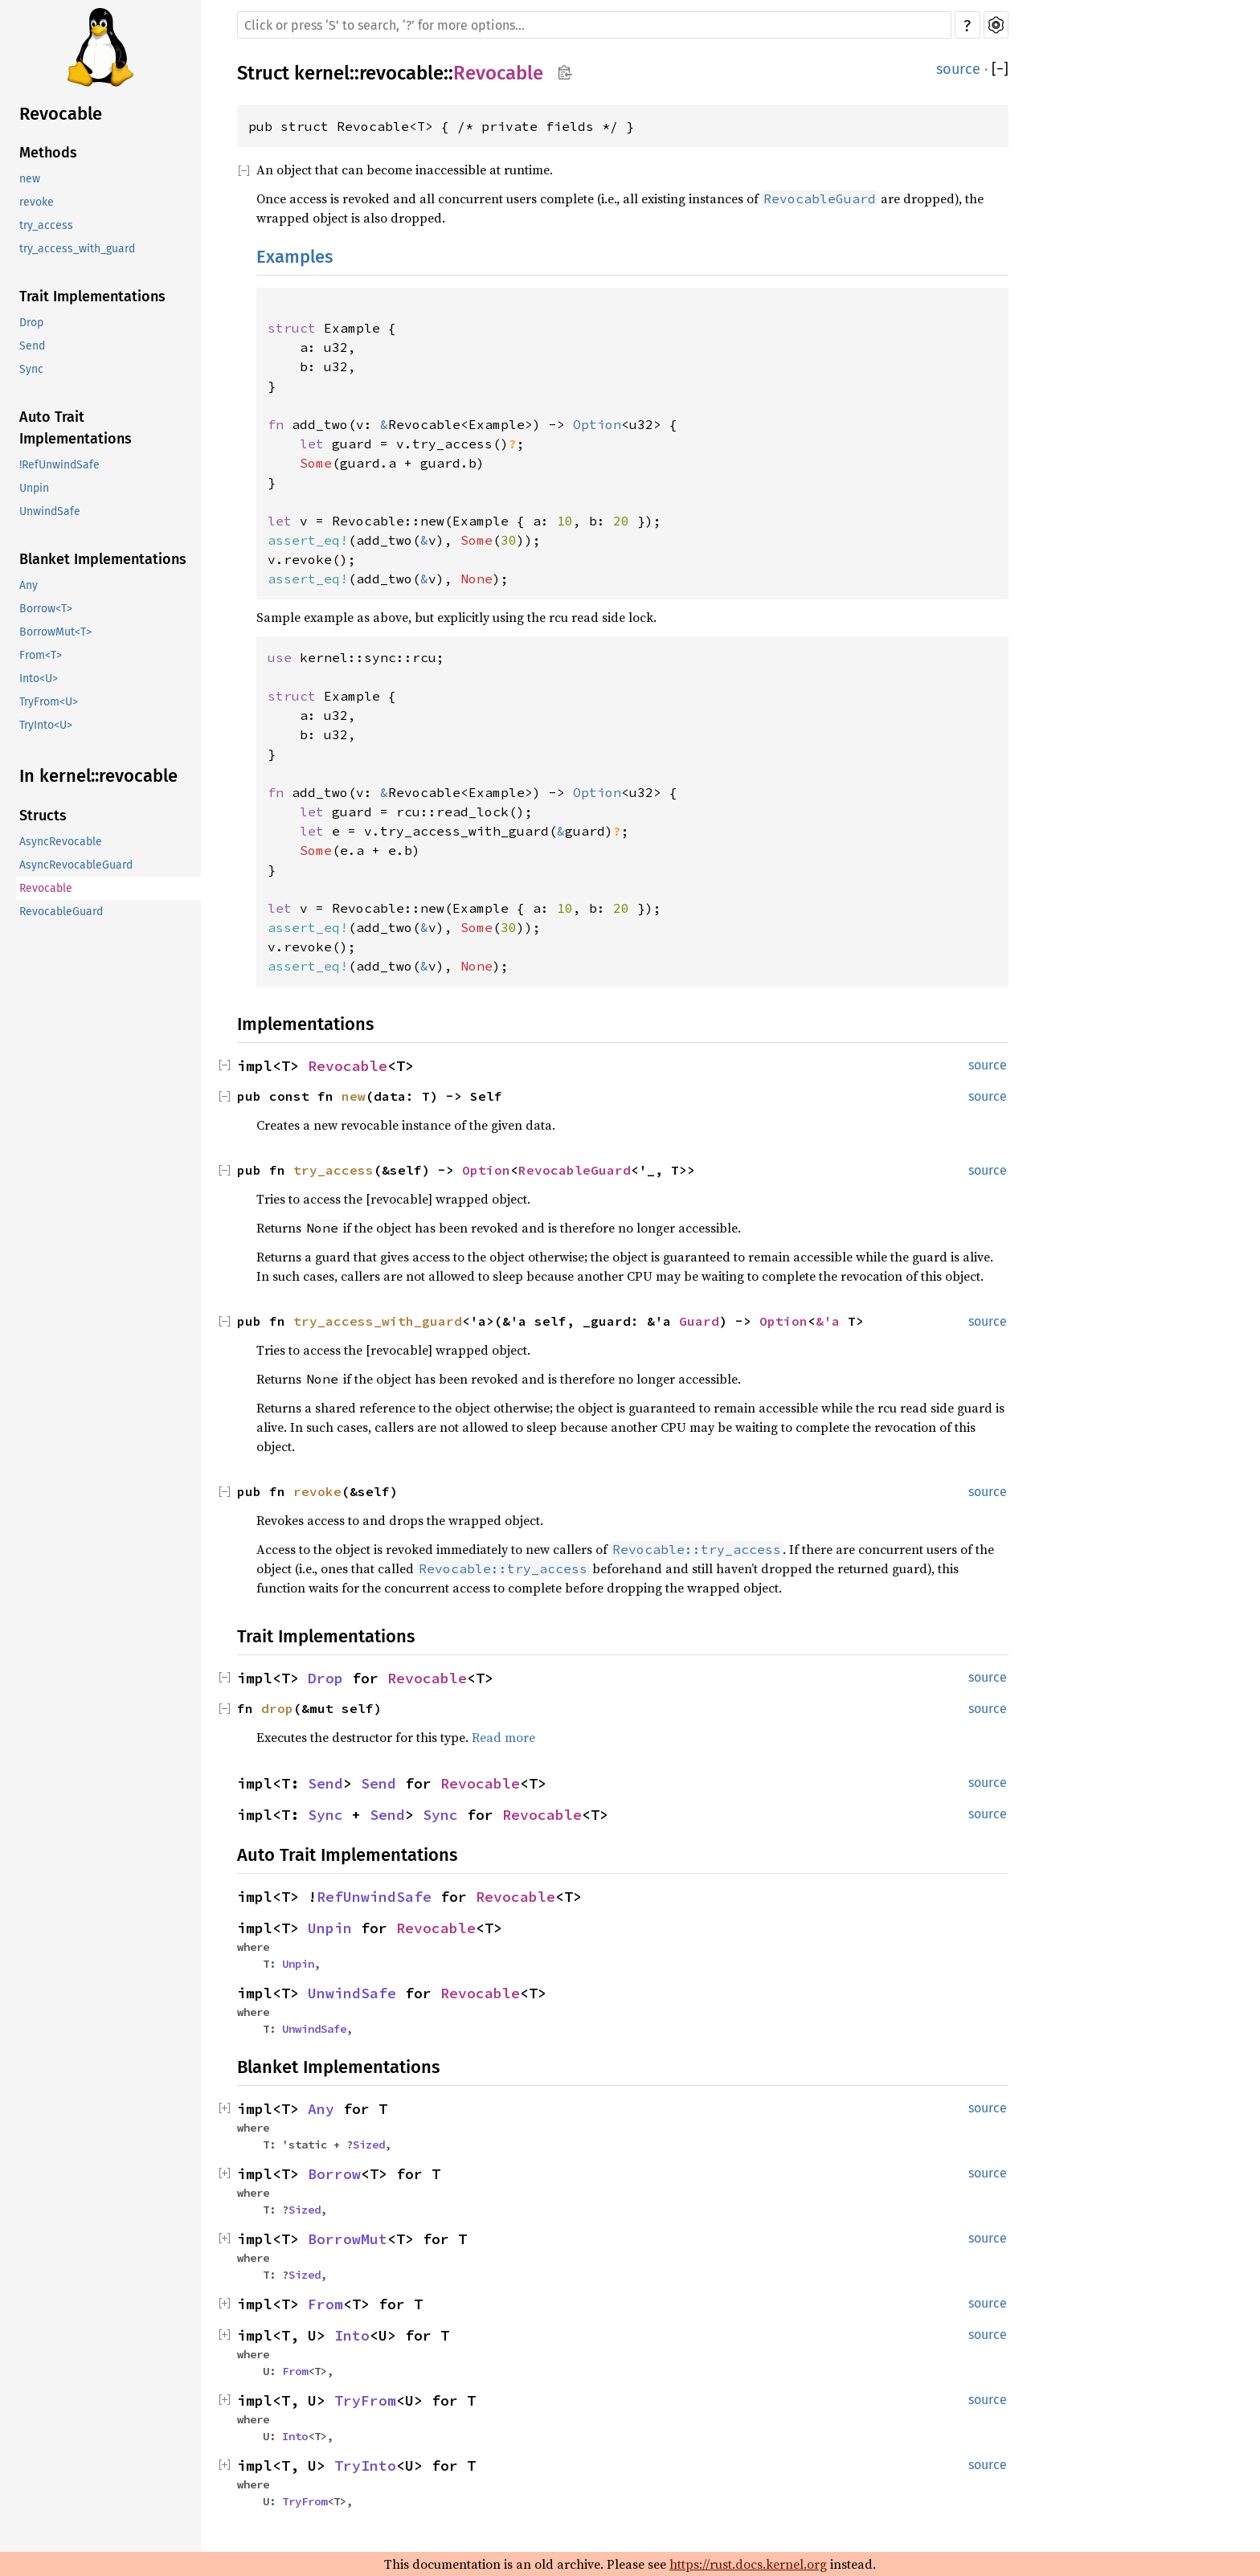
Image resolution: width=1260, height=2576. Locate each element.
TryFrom (365, 2400)
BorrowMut (347, 2239)
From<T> (40, 655)
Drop (31, 322)
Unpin (34, 488)
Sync (31, 369)
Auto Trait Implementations (75, 428)
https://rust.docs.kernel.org (748, 2564)
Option (486, 1170)
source (958, 69)
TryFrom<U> (48, 702)
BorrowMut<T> (55, 632)
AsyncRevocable (60, 841)
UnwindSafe (49, 511)
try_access (46, 225)
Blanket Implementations (102, 559)
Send (32, 346)
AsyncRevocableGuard (76, 865)
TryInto (365, 2465)
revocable (401, 73)
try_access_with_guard (77, 249)
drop (277, 1708)
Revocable (60, 114)
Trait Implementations (92, 296)
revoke (36, 202)
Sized (369, 2144)
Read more (503, 1737)
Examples (294, 257)
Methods (48, 153)
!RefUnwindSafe (59, 465)
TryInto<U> (45, 725)
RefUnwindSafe (374, 1896)
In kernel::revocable (98, 776)
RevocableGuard (61, 911)
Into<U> (38, 678)
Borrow (334, 2174)
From (325, 2304)
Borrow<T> (45, 608)
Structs (43, 815)
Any (28, 585)
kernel (322, 73)
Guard (699, 1321)
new (29, 179)
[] (1000, 69)
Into (352, 2335)
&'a (832, 1321)
